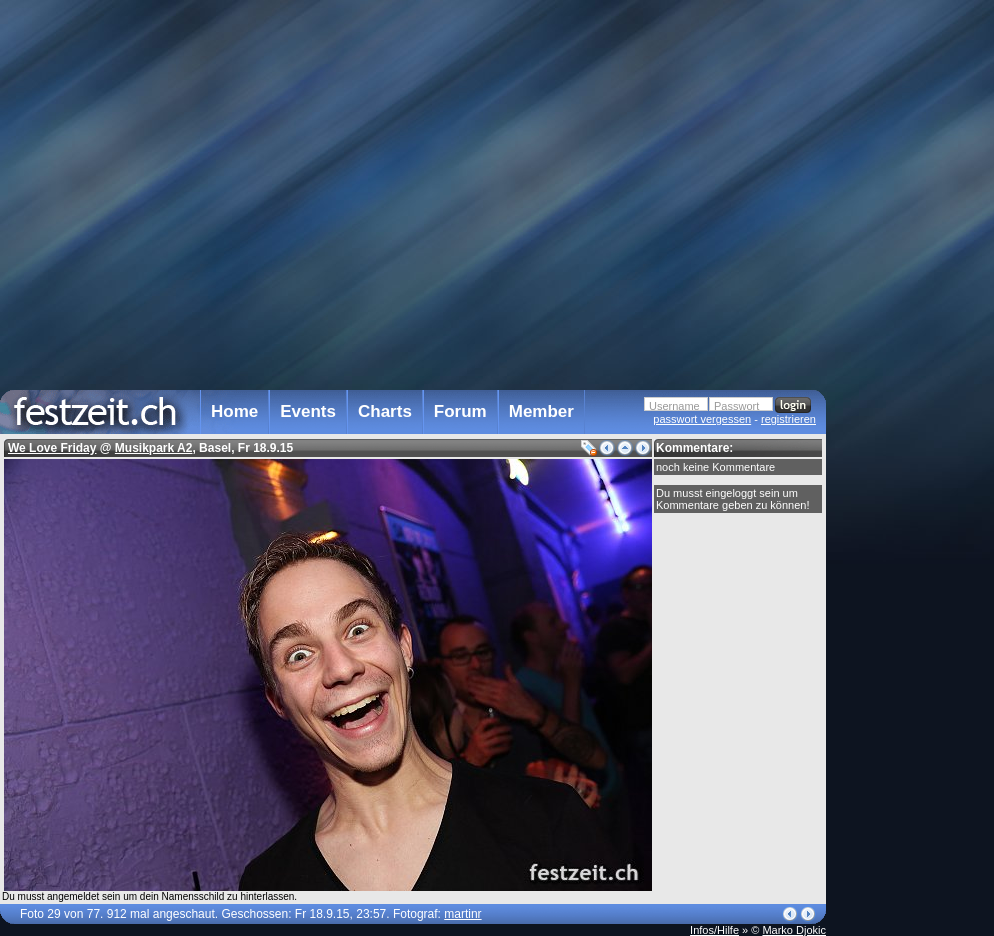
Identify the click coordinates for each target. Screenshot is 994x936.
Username (674, 406)
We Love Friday (52, 448)
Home (234, 411)
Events (308, 411)
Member (541, 411)
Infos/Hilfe (714, 930)
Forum (460, 411)
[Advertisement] (914, 403)
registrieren (788, 419)
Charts (385, 411)
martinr (462, 914)
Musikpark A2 (154, 448)
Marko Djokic (794, 930)
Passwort (736, 406)
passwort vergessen (702, 419)
